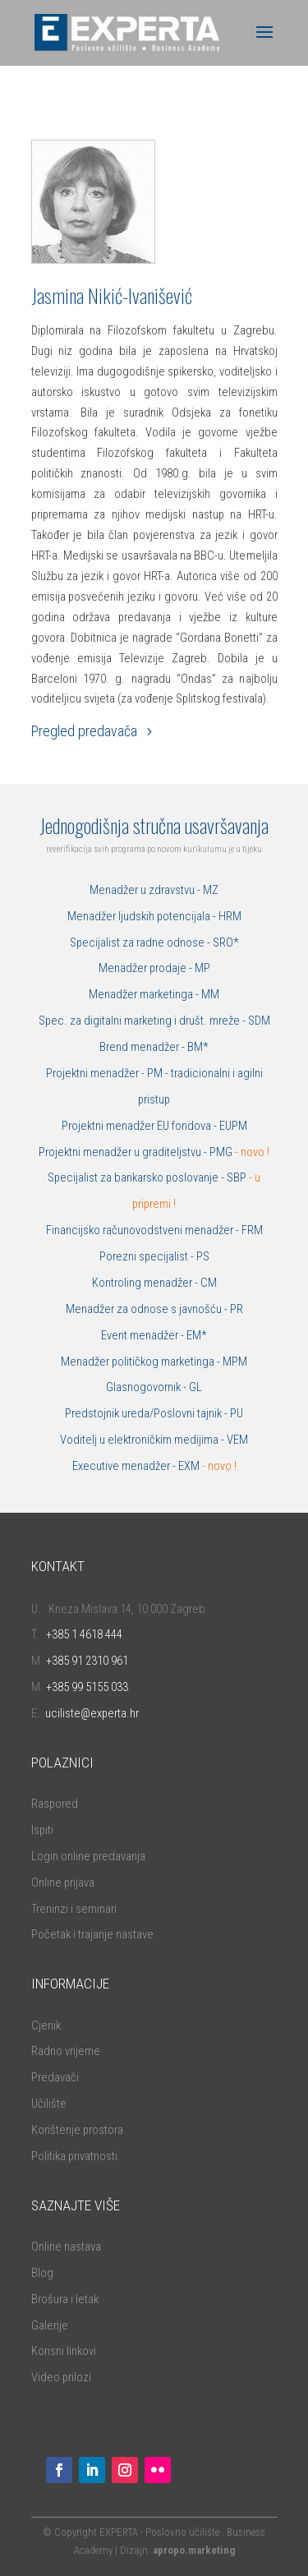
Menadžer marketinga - (145, 994)
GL (195, 1387)
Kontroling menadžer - (146, 1282)
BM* (198, 1046)
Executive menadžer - (125, 1466)
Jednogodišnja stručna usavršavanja (154, 825)
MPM (235, 1361)
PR (236, 1309)
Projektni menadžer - (96, 1073)
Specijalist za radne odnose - (141, 942)
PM (155, 1073)
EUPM (233, 1125)
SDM (259, 1020)
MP (202, 968)
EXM (207, 1466)
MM (210, 994)
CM (208, 1282)
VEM (237, 1439)
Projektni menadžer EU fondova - (140, 1125)
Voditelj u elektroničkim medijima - (143, 1439)
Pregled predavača (84, 731)
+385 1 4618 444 (84, 1634)
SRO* (226, 942)
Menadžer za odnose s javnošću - (148, 1309)
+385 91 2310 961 (87, 1660)
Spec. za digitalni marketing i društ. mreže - (143, 1020)
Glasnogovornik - (147, 1387)
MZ (210, 889)
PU (236, 1413)
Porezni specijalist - (147, 1256)
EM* (196, 1335)
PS (202, 1256)
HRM (229, 916)
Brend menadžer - (143, 1046)
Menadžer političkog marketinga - (142, 1361)
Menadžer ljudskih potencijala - (142, 916)
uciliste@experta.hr (92, 1713)
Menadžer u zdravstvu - (146, 889)
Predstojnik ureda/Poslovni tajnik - (147, 1413)
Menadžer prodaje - (147, 968)
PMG (222, 1152)
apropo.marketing (194, 2550)
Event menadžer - (143, 1335)
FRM (252, 1230)
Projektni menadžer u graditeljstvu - (124, 1152)
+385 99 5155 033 (87, 1687)
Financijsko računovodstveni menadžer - (143, 1230)
